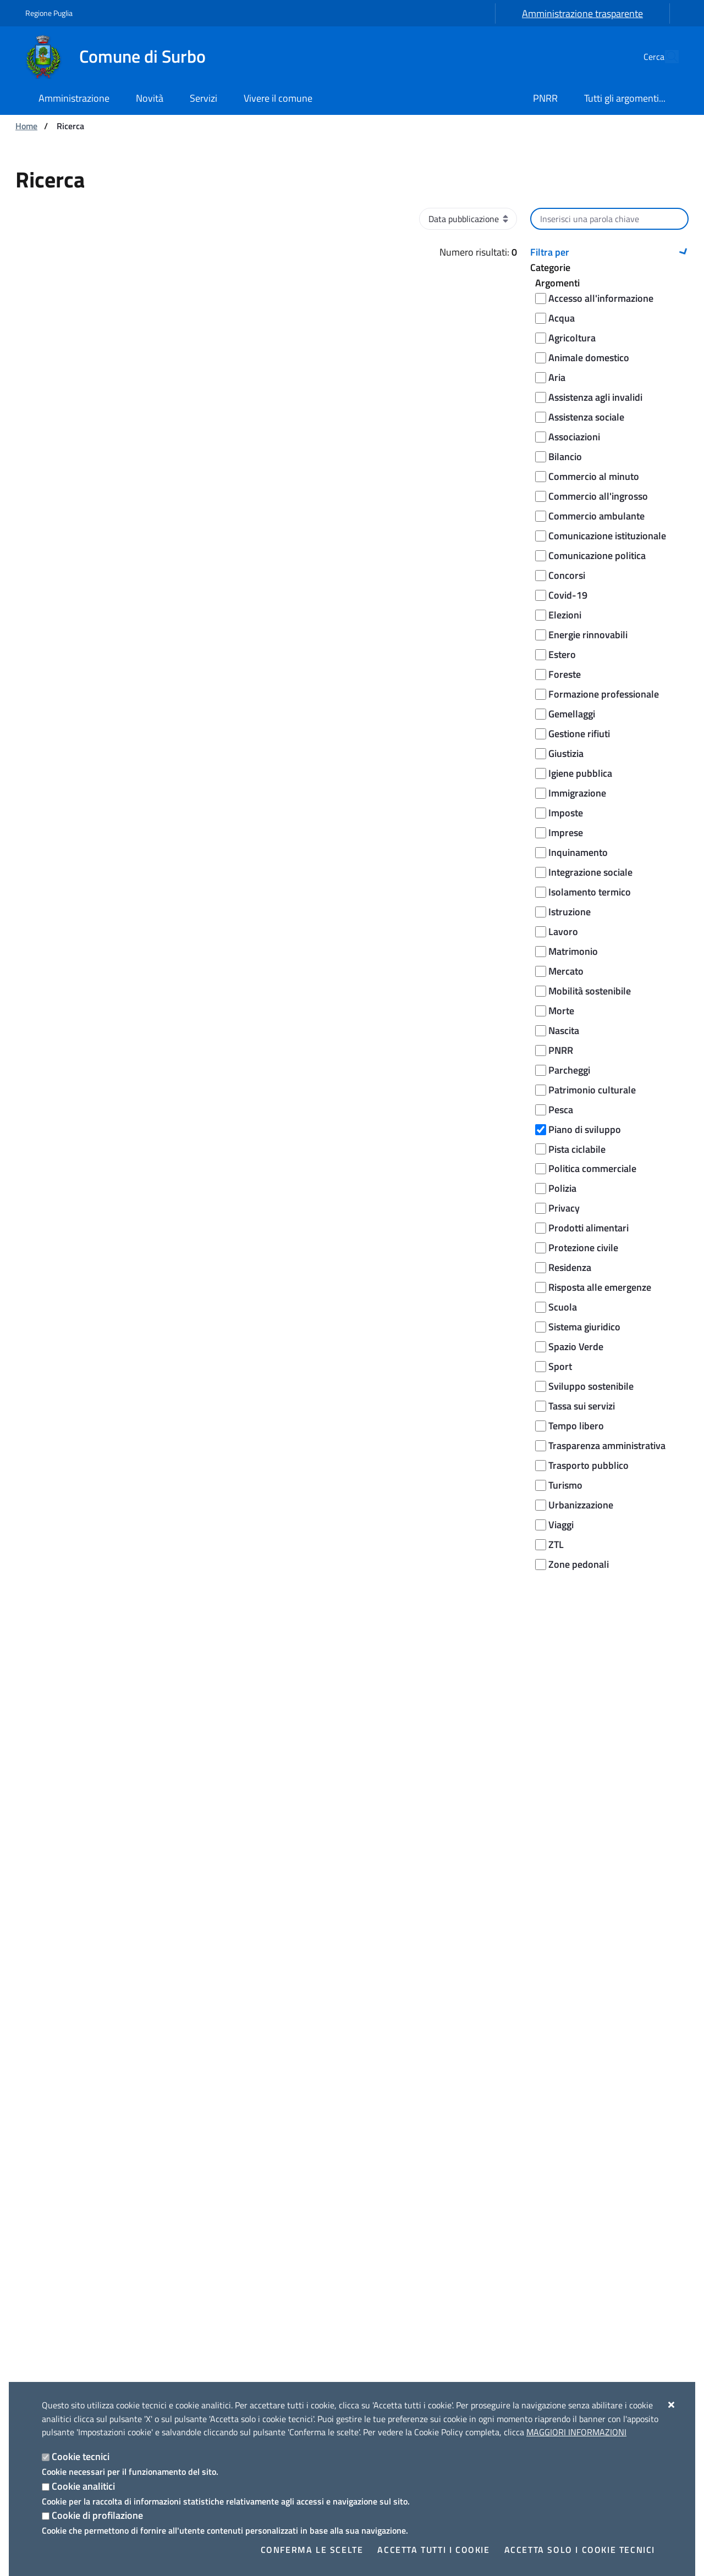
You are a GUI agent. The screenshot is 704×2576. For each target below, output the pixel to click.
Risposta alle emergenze (599, 1287)
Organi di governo (57, 2156)
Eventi (538, 2173)
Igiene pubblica (580, 773)
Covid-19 (567, 595)
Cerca (609, 1613)
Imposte (565, 812)
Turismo (565, 1485)
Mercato (566, 971)
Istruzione (569, 911)
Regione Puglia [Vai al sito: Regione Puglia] (49, 13)
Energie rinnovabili (588, 634)
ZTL (556, 1544)
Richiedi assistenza (251, 1902)
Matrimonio (573, 951)
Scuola (562, 1307)
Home (26, 125)
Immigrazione (577, 793)
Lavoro (563, 931)
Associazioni (574, 436)
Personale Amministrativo (73, 2244)
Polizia (562, 1188)
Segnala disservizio (251, 1988)
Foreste (564, 674)
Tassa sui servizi (581, 1405)
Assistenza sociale (586, 417)
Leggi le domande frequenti (269, 1876)
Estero (562, 654)
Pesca (560, 1109)
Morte (561, 1010)
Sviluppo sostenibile (591, 1386)
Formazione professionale (603, 694)
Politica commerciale (592, 1168)
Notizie (204, 2156)
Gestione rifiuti (579, 733)
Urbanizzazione (580, 1504)
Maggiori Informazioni (576, 2432)
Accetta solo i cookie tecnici (579, 2549)
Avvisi (202, 2191)
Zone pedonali (578, 1564)
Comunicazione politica (597, 555)
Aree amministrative (62, 2173)
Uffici (33, 2191)
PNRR (560, 1050)
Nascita (563, 1030)
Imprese (565, 832)
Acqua (561, 318)
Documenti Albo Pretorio (70, 2296)
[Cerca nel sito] (665, 56)
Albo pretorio (48, 2279)
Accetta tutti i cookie (433, 2549)
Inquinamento (578, 852)
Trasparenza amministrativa (607, 1445)
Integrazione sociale (590, 872)
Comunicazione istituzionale (607, 535)
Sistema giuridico (584, 1326)
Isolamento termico (589, 892)
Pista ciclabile (577, 1149)
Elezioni (564, 614)
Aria (556, 377)
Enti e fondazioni (55, 2208)
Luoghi (538, 2156)
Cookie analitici (83, 2486)
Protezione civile (583, 1247)
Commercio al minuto (593, 476)
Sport (560, 1366)
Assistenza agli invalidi (595, 397)
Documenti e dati (56, 2261)
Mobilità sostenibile (589, 990)
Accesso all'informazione (600, 298)
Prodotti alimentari (588, 1227)
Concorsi (566, 575)
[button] (609, 252)
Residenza (569, 1267)
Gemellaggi (571, 713)
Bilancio (565, 456)
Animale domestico (588, 357)
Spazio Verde (575, 1346)
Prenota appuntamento (261, 1929)
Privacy (564, 1208)
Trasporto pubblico (588, 1465)
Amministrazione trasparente (582, 13)
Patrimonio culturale (592, 1089)
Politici (37, 2226)
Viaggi (561, 1524)
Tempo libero (576, 1425)
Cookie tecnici (80, 2456)
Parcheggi (569, 1070)
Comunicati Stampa (228, 2173)
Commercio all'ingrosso (598, 496)
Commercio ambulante (596, 515)
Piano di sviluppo (584, 1129)
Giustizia (566, 753)
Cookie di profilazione (97, 2515)
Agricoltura (572, 337)
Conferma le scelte (312, 2549)
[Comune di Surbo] (122, 56)
